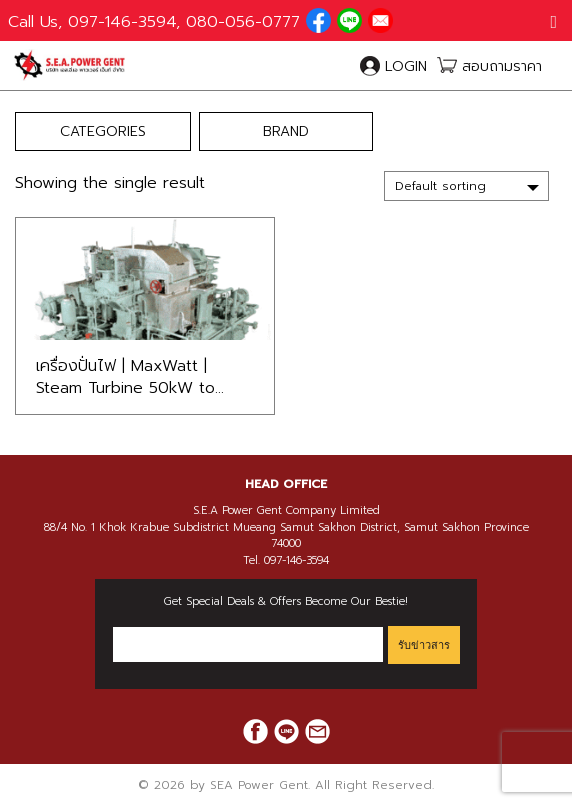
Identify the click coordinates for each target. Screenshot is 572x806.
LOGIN (393, 66)
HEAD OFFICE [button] (286, 484)
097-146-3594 (296, 560)
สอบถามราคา (489, 66)
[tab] (286, 484)
